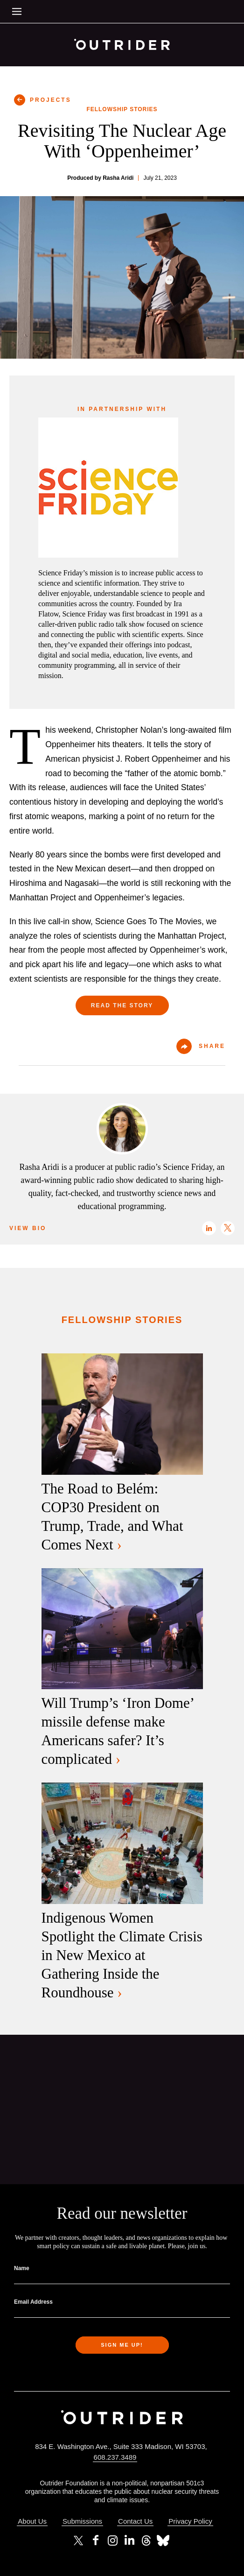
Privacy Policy (190, 2521)
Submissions (82, 2521)
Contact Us (135, 2521)
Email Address (33, 2302)
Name (21, 2268)
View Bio (27, 1228)
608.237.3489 (115, 2457)
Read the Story (122, 1005)
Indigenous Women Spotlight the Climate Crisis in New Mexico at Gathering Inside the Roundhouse (122, 1955)
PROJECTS (50, 100)
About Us (32, 2521)
